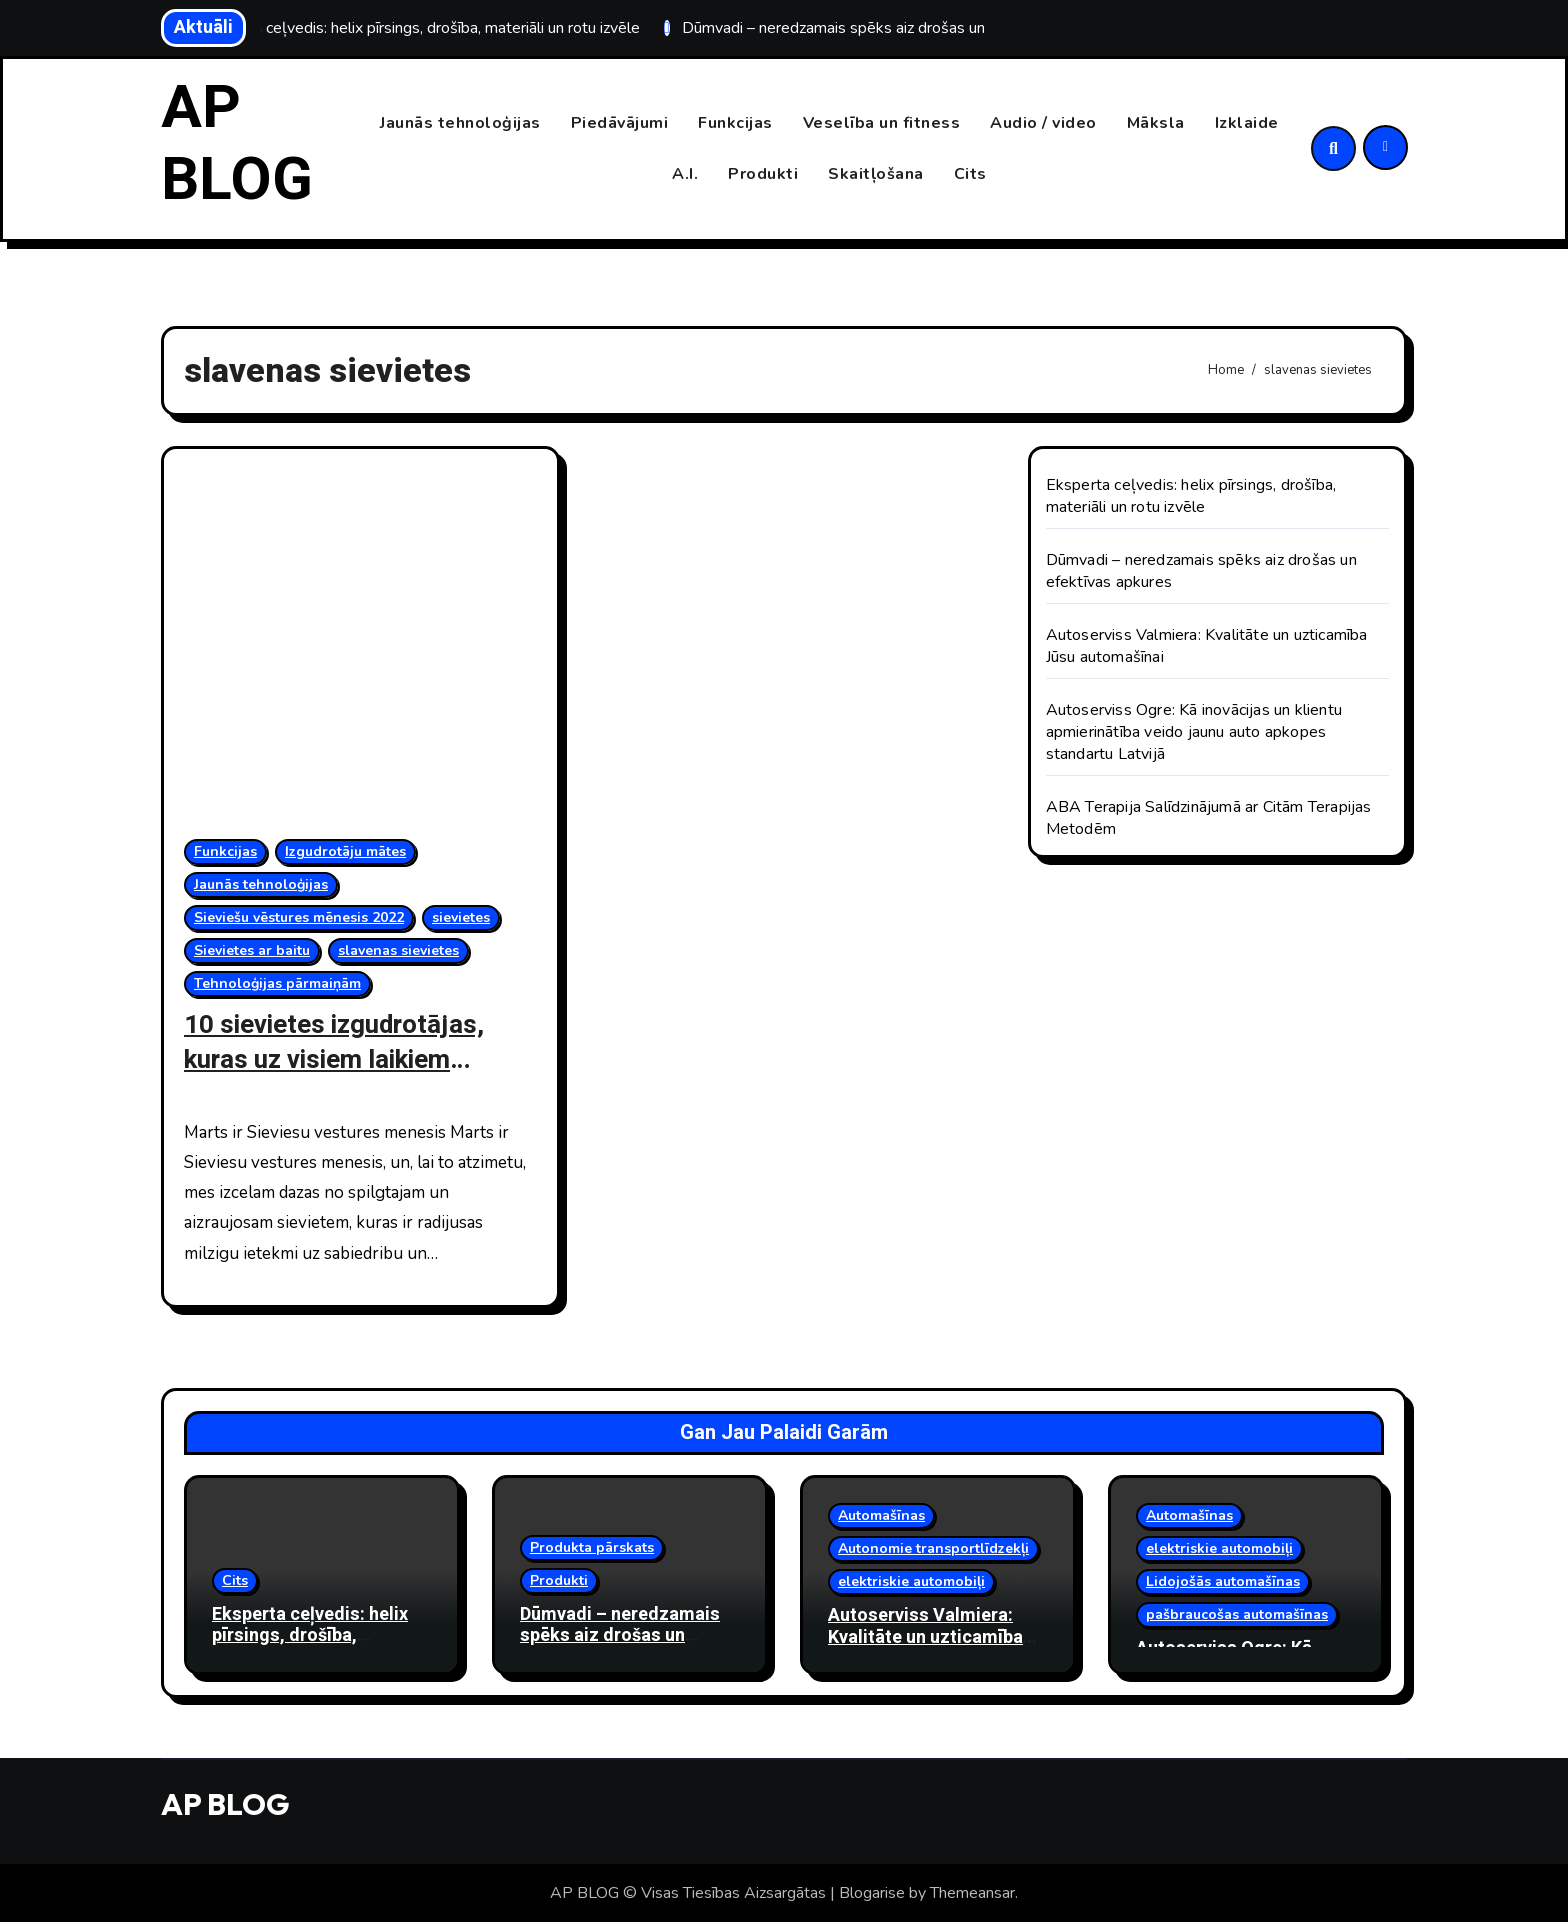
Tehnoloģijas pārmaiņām (277, 983)
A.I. (685, 174)
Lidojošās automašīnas (1223, 1581)
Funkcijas (735, 123)
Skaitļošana (876, 174)
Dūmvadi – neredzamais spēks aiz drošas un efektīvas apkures (620, 1635)
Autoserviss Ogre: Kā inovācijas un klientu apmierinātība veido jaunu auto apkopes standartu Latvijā (1194, 732)
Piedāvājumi (620, 123)
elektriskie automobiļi (911, 1581)
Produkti (763, 174)
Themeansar (972, 1893)
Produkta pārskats (592, 1546)
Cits (970, 174)
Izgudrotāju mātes (345, 851)
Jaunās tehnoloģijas (460, 123)
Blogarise (872, 1893)
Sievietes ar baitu (252, 950)
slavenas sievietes (398, 950)
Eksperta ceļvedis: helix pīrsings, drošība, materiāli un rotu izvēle (1191, 496)
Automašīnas (881, 1515)
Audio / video (1043, 123)
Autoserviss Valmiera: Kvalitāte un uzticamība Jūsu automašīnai (925, 1637)
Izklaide (1247, 123)
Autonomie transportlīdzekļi (933, 1548)
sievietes (461, 917)
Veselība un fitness (882, 123)
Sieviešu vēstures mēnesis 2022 (299, 917)
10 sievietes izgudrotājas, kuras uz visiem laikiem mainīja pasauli (339, 1059)
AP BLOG (237, 144)
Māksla (1156, 123)
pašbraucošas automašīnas (1237, 1614)
